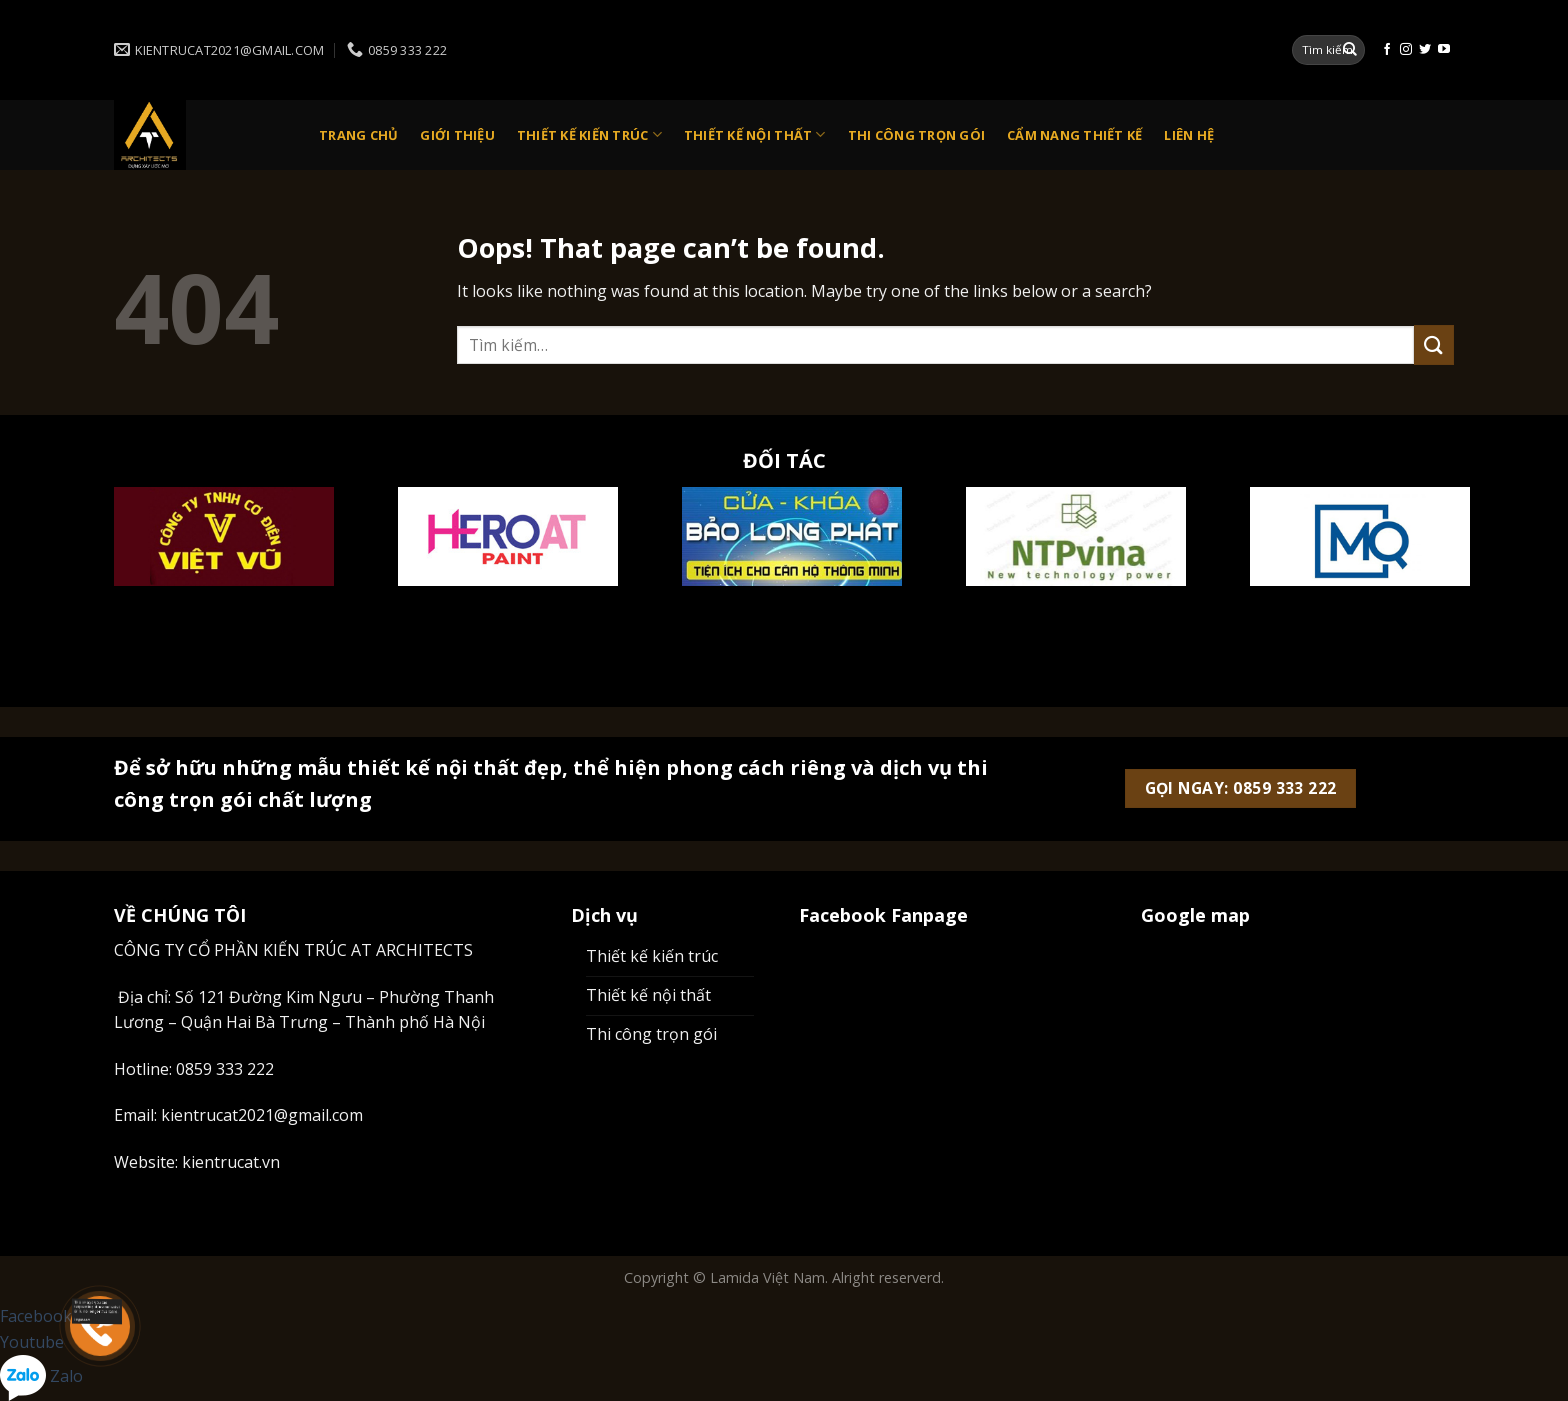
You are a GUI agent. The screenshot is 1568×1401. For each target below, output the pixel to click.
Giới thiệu (457, 135)
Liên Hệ (1189, 135)
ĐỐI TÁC (784, 460)
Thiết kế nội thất (755, 134)
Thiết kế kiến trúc (589, 134)
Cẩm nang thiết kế (1074, 135)
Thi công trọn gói (916, 135)
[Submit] (1350, 50)
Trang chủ (358, 135)
